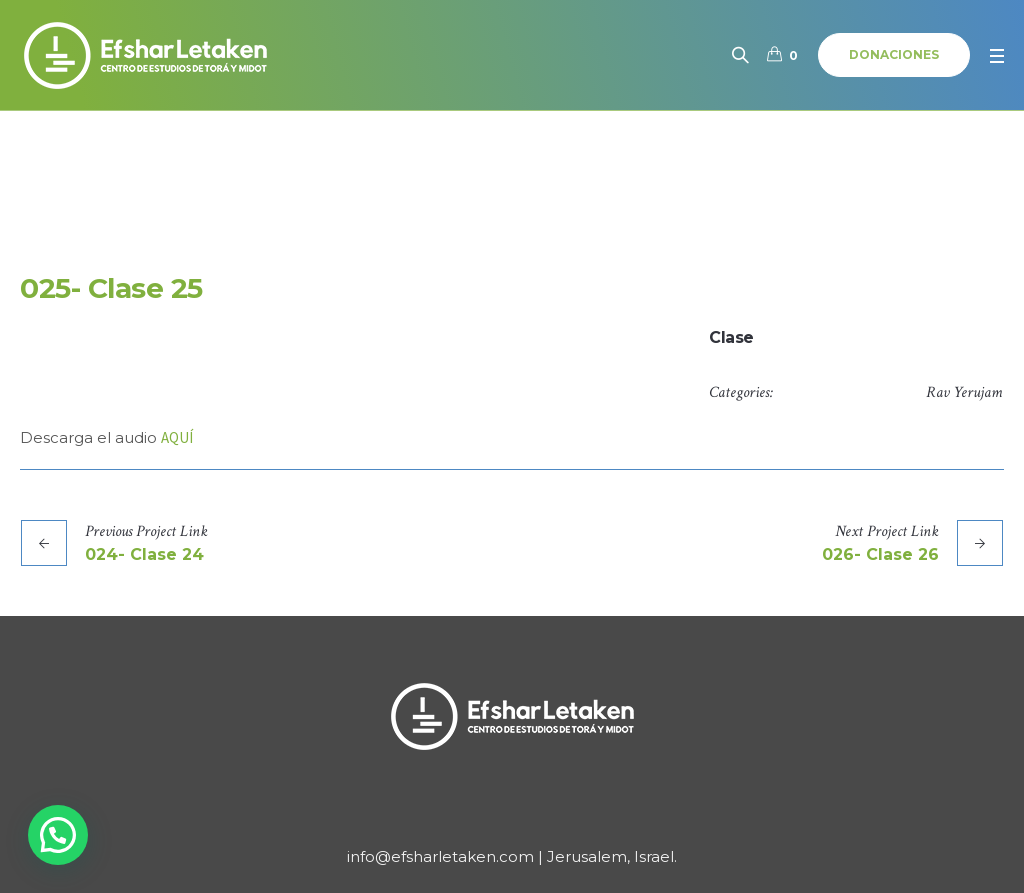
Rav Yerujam (964, 392)
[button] (58, 835)
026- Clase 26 (880, 554)
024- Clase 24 (144, 554)
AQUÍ (177, 437)
